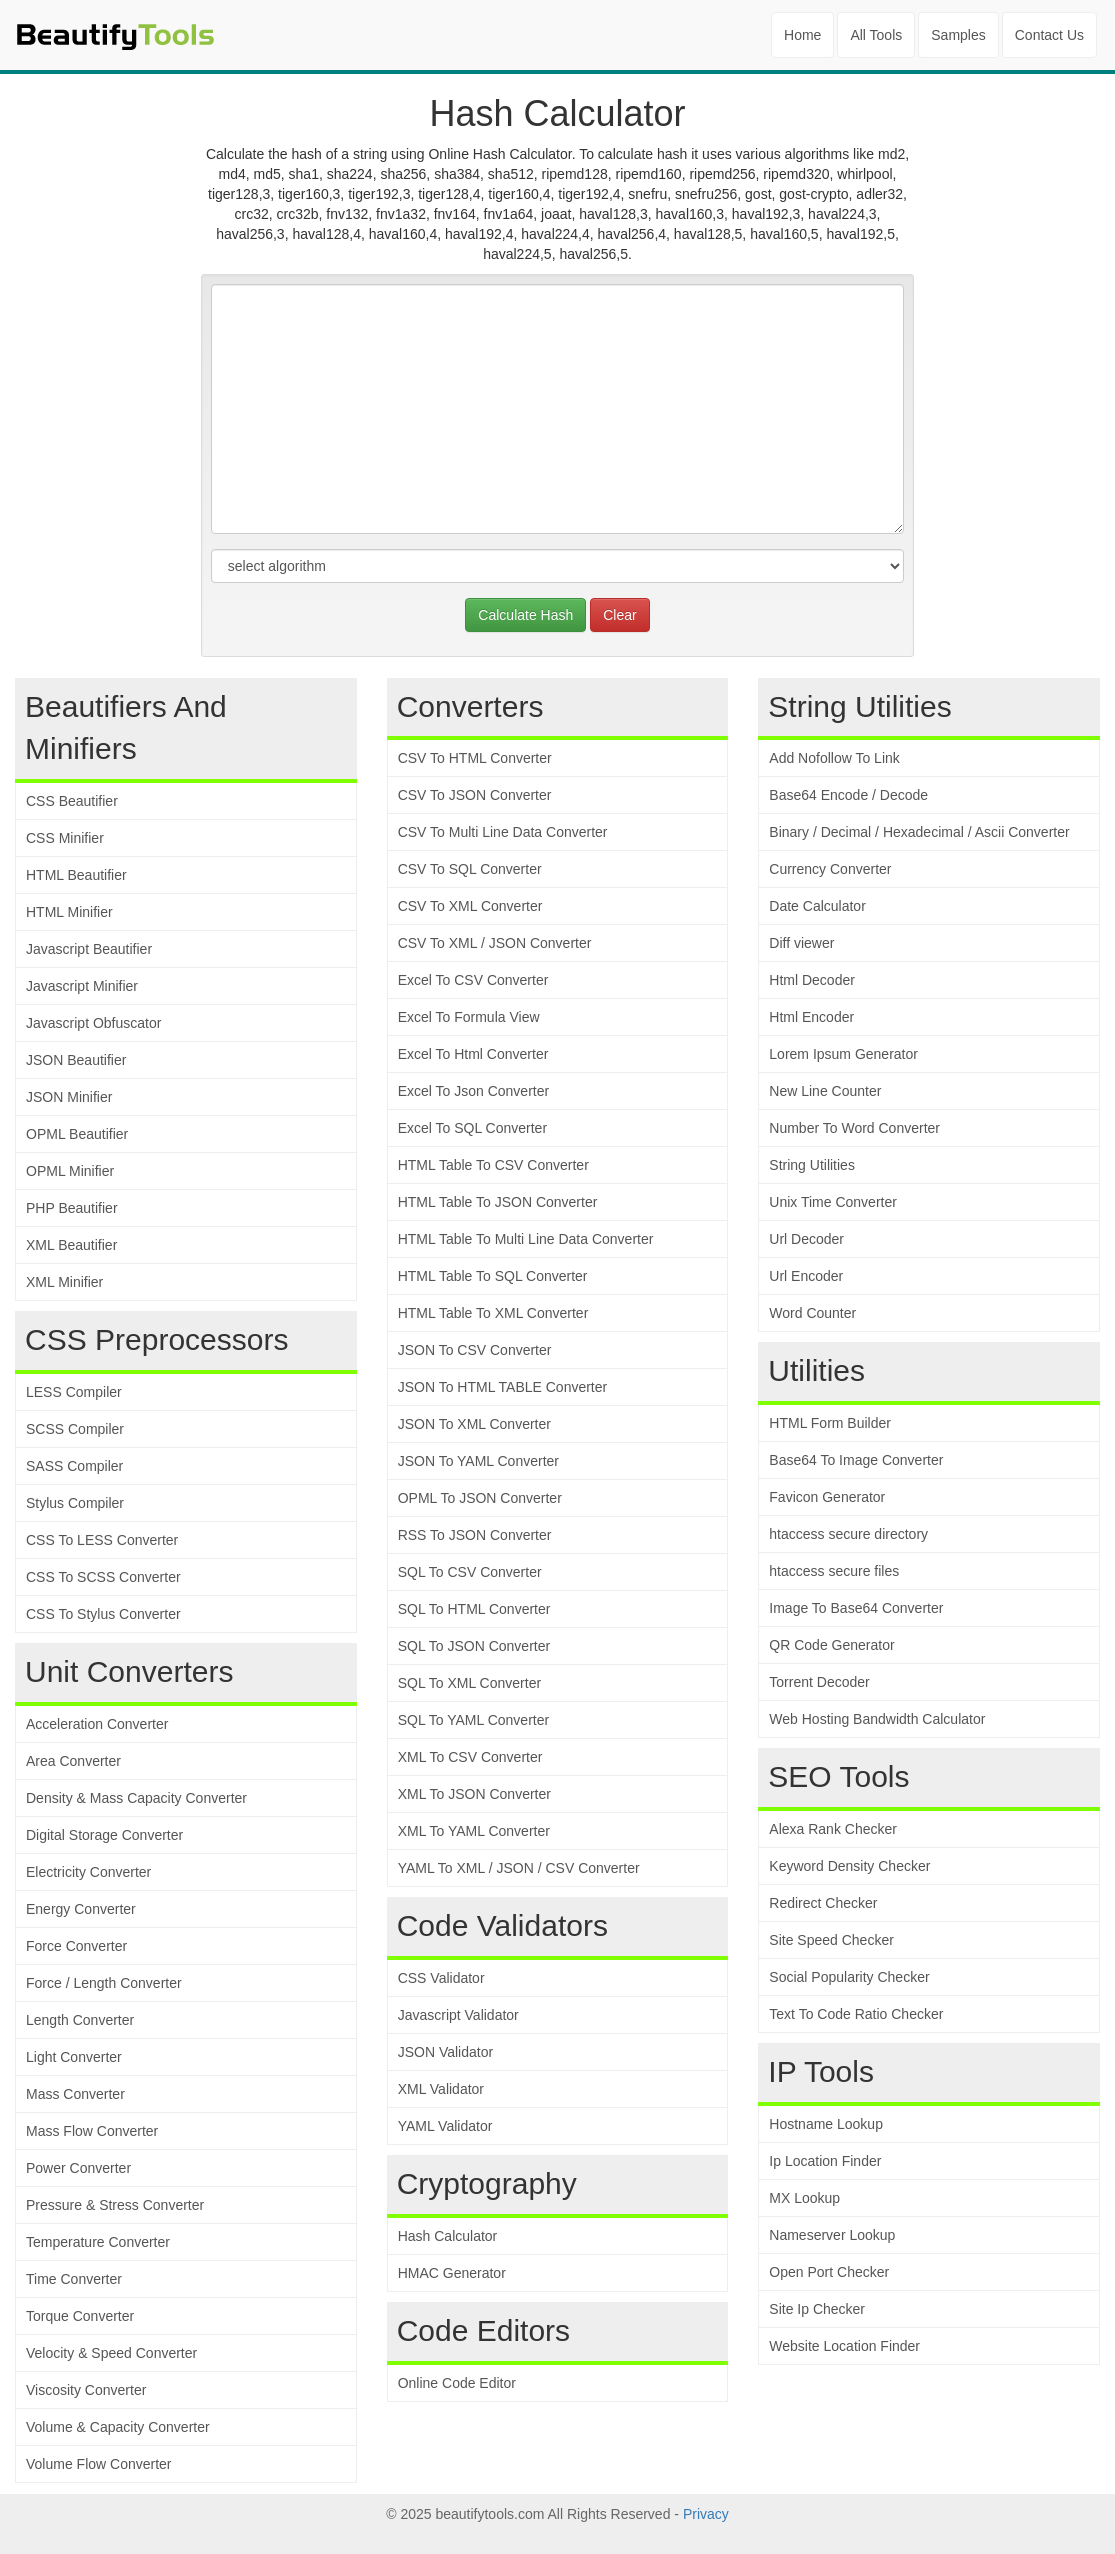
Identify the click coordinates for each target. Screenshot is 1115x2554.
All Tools (876, 35)
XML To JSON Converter (474, 1794)
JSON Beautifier (76, 1060)
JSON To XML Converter (474, 1424)
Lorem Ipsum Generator (843, 1054)
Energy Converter (81, 1909)
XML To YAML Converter (474, 1831)
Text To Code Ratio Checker (856, 2014)
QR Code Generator (831, 1645)
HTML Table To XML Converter (493, 1313)
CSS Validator (441, 1978)
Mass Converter (75, 2094)
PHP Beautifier (72, 1208)
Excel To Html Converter (473, 1054)
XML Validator (441, 2089)
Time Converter (74, 2279)
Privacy (706, 2514)
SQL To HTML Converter (474, 1609)
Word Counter (812, 1313)
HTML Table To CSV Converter (493, 1165)
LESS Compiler (74, 1392)
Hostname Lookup (826, 2124)
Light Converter (74, 2057)
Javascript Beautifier (89, 949)
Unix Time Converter (833, 1202)
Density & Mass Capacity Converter (136, 1798)
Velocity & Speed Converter (111, 2353)
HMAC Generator (452, 2273)
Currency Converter (830, 869)
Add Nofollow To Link (834, 758)
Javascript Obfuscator (93, 1023)
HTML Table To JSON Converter (498, 1202)
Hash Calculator (448, 2236)
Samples (958, 35)
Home (802, 35)
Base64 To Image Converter (856, 1460)
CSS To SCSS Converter (103, 1577)
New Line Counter (825, 1091)
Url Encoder (806, 1276)
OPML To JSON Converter (480, 1498)
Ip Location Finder (825, 2161)
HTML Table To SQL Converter (493, 1276)
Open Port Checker (829, 2272)
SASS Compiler (74, 1466)
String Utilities (812, 1165)
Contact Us (1049, 35)
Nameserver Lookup (832, 2235)
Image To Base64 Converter (856, 1608)
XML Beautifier (71, 1245)
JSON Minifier (69, 1097)
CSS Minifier (65, 838)
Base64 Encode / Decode (848, 795)
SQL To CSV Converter (470, 1572)
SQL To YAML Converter (473, 1720)
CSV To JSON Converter (475, 795)
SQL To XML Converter (469, 1683)
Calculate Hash (525, 615)
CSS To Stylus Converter (103, 1614)
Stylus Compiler (75, 1503)
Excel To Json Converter (473, 1091)
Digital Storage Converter (104, 1835)
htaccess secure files (834, 1571)
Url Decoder (806, 1239)
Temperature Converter (98, 2242)
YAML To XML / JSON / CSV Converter (519, 1868)
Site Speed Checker (831, 1940)
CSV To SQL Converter (470, 869)
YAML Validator (445, 2126)
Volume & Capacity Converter (118, 2427)
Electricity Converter (88, 1872)
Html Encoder (811, 1017)
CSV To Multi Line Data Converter (503, 832)
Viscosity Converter (86, 2390)
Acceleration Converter (97, 1724)
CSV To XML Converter (470, 906)
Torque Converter (80, 2316)
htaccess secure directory (848, 1534)
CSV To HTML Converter (475, 758)
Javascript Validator (458, 2015)
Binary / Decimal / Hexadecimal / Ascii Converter (919, 832)
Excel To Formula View (469, 1017)
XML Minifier (64, 1282)
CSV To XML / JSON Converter (495, 943)
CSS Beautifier (72, 801)
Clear (619, 615)
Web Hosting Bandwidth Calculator (877, 1719)
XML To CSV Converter (470, 1757)
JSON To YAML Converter (478, 1461)
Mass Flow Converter (92, 2131)
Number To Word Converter (854, 1128)
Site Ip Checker (817, 2309)
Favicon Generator (827, 1497)
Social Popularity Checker (849, 1977)
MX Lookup (804, 2198)
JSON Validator (445, 2052)
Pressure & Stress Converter (115, 2205)
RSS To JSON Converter (475, 1535)
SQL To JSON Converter (474, 1646)
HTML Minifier (69, 912)
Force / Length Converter (104, 1983)
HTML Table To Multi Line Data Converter (526, 1239)
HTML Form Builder (830, 1423)
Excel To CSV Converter (473, 980)
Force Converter (76, 1946)
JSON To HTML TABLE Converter (503, 1387)
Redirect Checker (823, 1903)
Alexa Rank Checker (833, 1829)
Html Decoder (812, 980)
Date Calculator (817, 906)
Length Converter (80, 2020)
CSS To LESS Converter (102, 1540)
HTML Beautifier (76, 875)
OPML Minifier (70, 1171)
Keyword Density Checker (849, 1866)
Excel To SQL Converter (472, 1128)
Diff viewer (801, 943)
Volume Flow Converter (99, 2464)
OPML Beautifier (77, 1134)
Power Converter (78, 2168)
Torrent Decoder (819, 1682)
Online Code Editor (457, 2383)
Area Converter (73, 1761)
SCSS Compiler (75, 1429)
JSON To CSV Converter (475, 1350)
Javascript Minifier (82, 986)
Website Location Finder (844, 2346)
